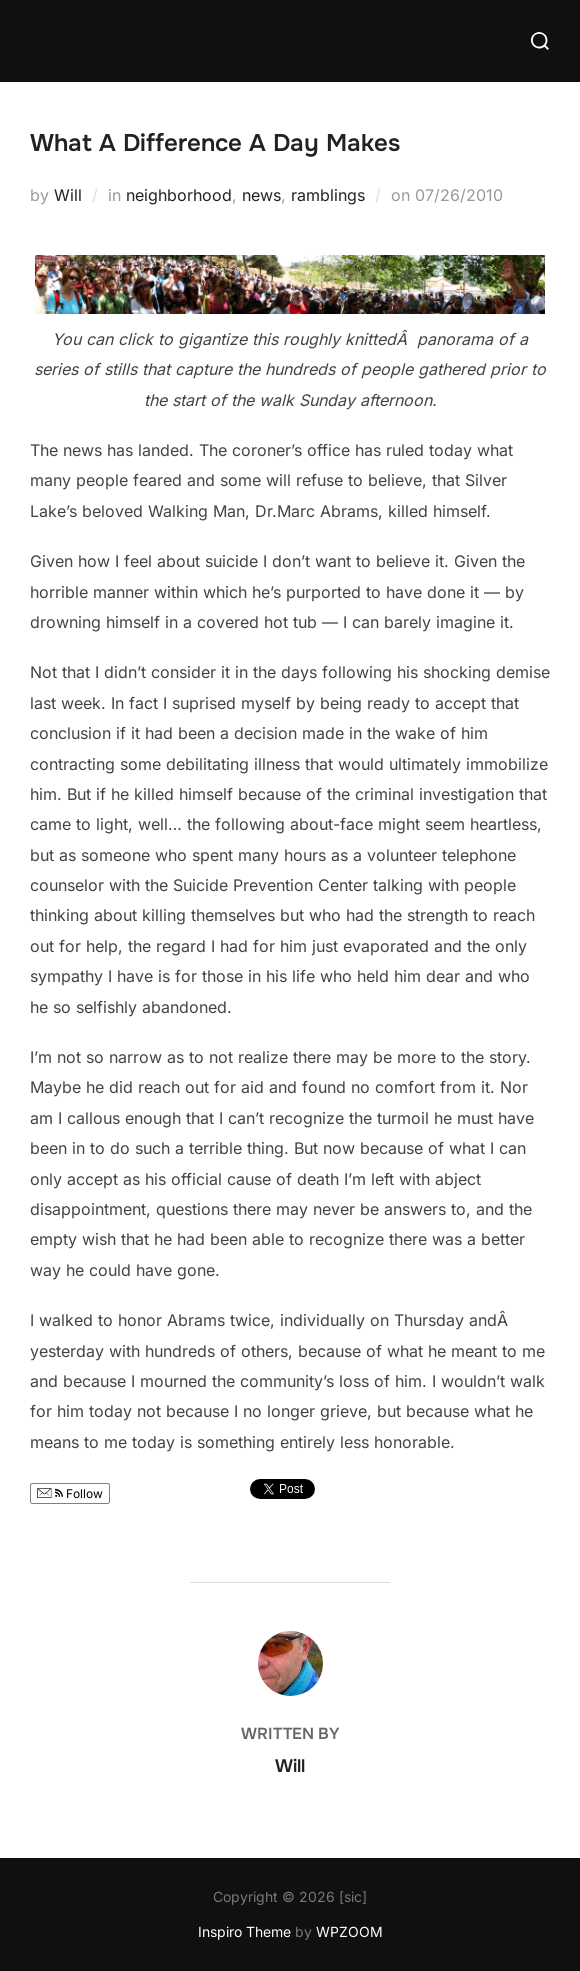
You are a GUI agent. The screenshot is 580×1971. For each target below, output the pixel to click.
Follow (70, 1493)
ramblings (328, 195)
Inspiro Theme (244, 1931)
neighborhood (179, 195)
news (261, 195)
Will (68, 195)
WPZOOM (349, 1931)
